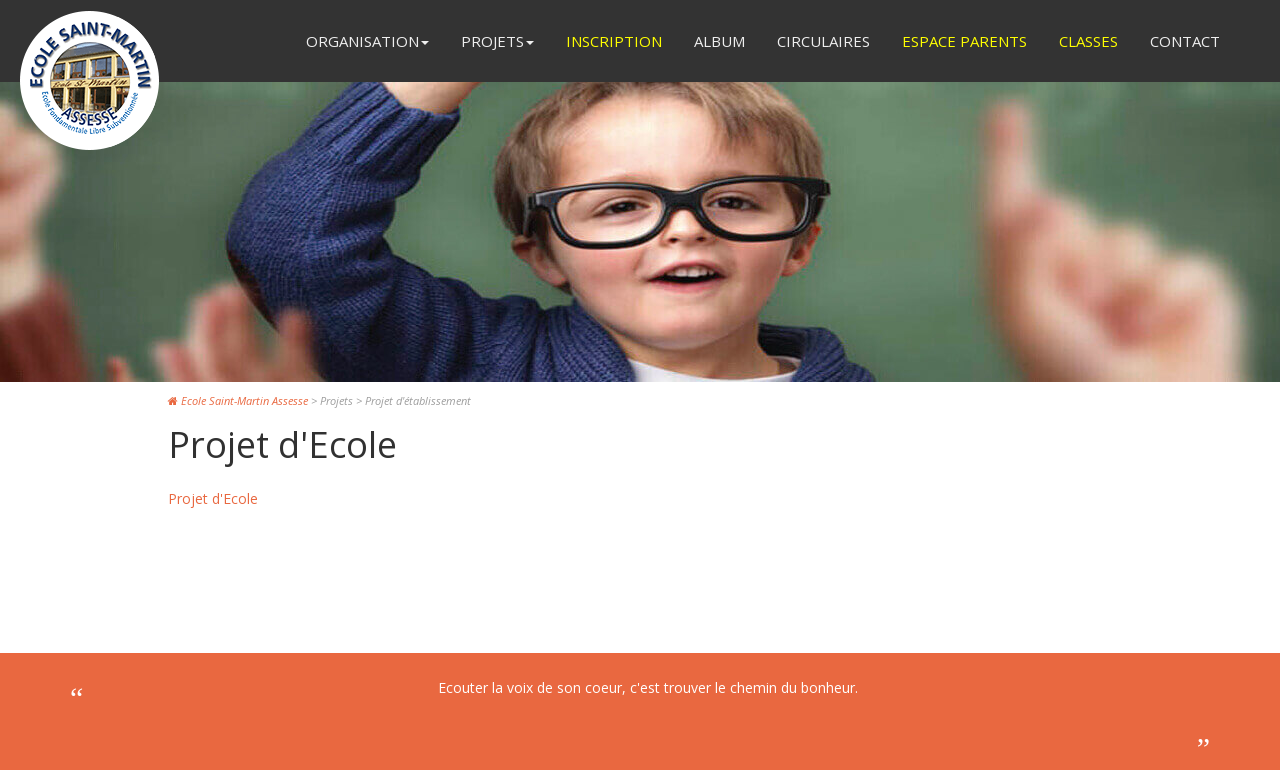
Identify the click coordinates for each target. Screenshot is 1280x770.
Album (719, 41)
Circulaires (823, 41)
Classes (1088, 41)
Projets (497, 41)
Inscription (614, 41)
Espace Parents (964, 41)
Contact (1185, 41)
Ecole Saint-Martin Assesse (238, 400)
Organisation (367, 41)
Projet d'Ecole (213, 498)
